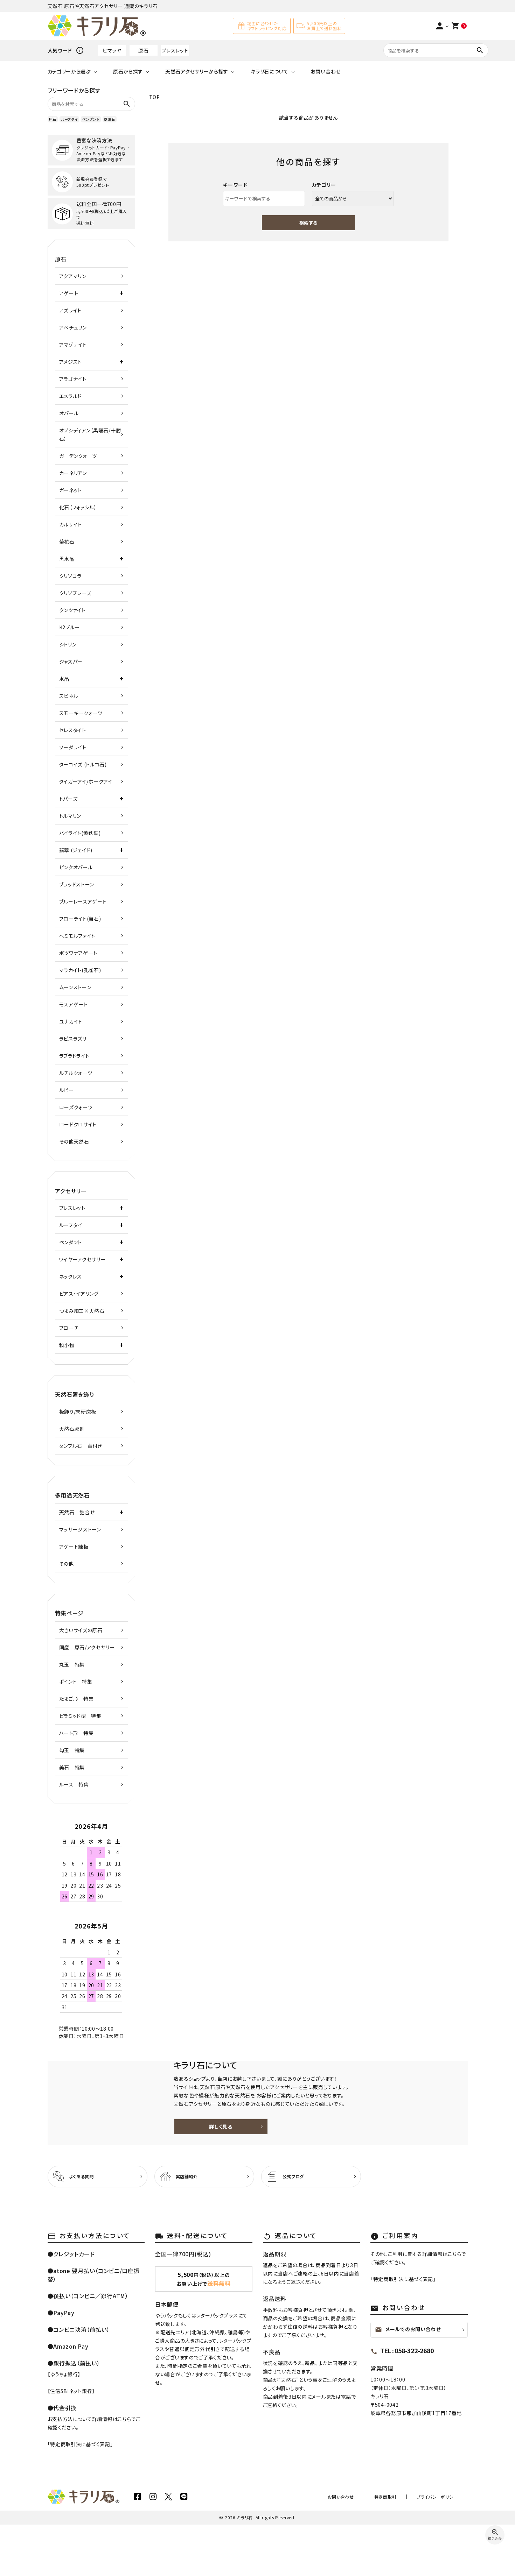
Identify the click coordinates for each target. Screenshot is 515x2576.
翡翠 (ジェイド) (75, 850)
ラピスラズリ (72, 1038)
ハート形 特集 (76, 1732)
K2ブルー (69, 627)
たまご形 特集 (76, 1698)
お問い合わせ (326, 71)
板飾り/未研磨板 (78, 1411)
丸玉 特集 (72, 1664)
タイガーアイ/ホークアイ (85, 781)
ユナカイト (71, 1021)
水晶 (64, 678)
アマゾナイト (73, 344)
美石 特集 (72, 1767)
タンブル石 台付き (80, 1445)
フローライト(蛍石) (80, 918)
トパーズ (68, 798)
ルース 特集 (74, 1784)
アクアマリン (72, 276)
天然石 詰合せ (77, 1512)
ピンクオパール (76, 867)
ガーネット (70, 490)
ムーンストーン (75, 987)
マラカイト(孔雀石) (80, 970)
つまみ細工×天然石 (82, 1310)
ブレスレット (175, 50)
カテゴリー (324, 184)
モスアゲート (73, 1004)
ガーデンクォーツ (78, 455)
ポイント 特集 (75, 1681)
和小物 (67, 1345)
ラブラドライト (74, 1055)
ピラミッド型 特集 (80, 1715)
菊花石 (67, 541)
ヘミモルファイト (77, 935)
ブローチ (69, 1327)
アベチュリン (73, 327)
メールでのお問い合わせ (408, 2381)
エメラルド (70, 395)
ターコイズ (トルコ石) (83, 764)
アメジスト (70, 361)
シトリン (68, 644)
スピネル (68, 695)
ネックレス (70, 1276)
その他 (66, 1563)
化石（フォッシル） (78, 507)
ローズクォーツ (76, 1107)
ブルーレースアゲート (83, 901)
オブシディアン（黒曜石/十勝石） (90, 434)
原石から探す (128, 71)
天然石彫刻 (72, 1428)
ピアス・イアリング (79, 1293)
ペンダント (90, 119)
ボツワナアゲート (78, 952)
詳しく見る (322, 2152)
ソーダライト (72, 747)
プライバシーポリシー (442, 2548)
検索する (308, 222)
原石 (143, 50)
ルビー (66, 1090)
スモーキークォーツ (81, 712)
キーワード (235, 184)
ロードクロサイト (78, 1124)
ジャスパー (71, 661)
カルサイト (70, 524)
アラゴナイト (72, 378)
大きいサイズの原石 (81, 1630)
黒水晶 (67, 558)
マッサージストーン (80, 1529)
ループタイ (69, 119)
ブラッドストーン (77, 884)
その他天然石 (74, 1141)
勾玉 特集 (72, 1750)
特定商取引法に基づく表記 (80, 2495)
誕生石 (109, 119)
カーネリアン (73, 472)
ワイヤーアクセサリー (82, 1259)
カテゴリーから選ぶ (69, 71)
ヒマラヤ (112, 50)
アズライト (70, 310)
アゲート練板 (74, 1546)
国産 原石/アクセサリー (87, 1647)
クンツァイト (72, 610)
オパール (69, 413)
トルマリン (70, 815)
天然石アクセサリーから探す (196, 71)
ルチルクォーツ (75, 1072)
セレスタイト (72, 730)
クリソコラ (70, 575)
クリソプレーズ (75, 592)
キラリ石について (269, 71)
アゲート (68, 293)
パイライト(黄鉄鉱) (80, 832)
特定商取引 (400, 2548)
